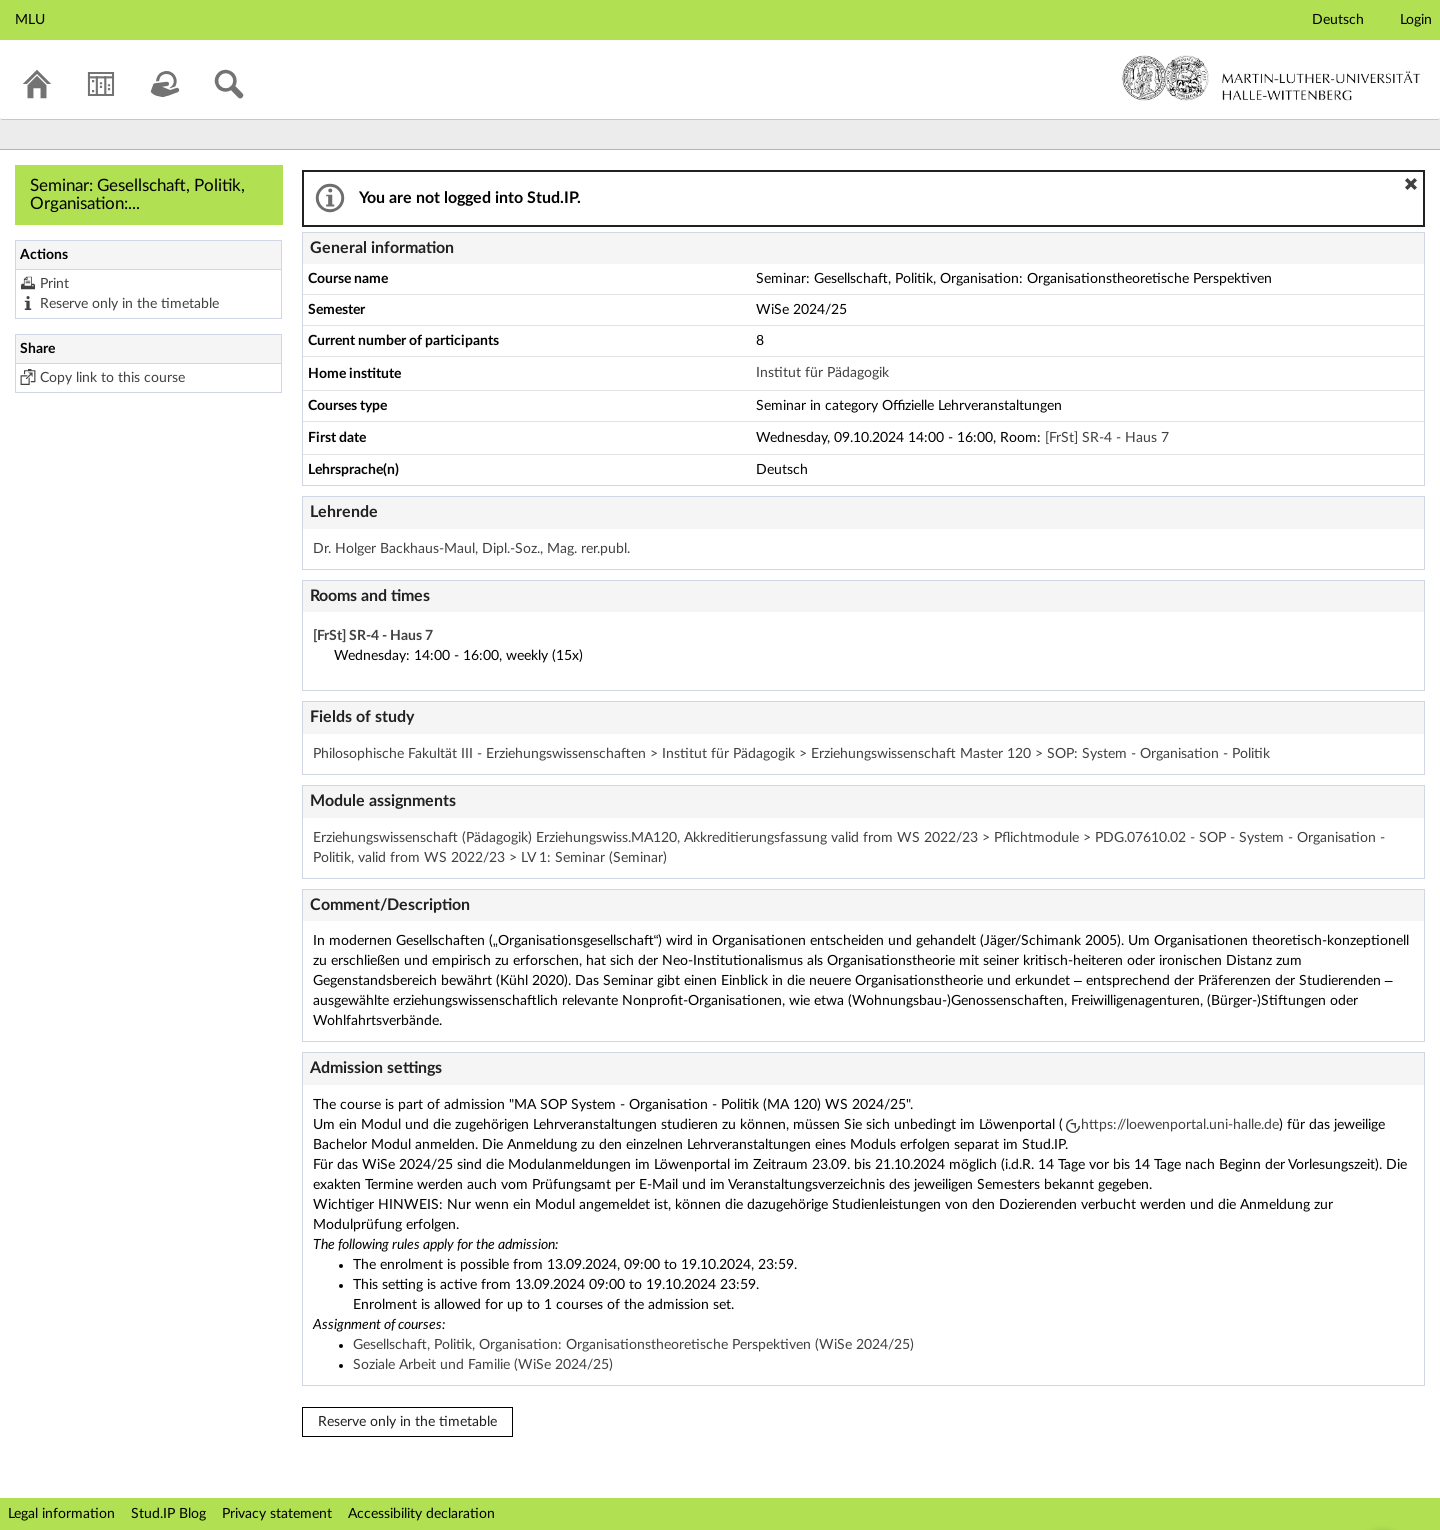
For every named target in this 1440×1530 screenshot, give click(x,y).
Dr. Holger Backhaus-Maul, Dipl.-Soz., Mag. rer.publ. (471, 549)
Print (54, 284)
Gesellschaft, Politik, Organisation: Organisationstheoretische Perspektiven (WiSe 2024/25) (633, 1345)
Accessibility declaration (421, 1514)
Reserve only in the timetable (129, 304)
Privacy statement (277, 1514)
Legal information (61, 1514)
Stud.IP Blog (168, 1514)
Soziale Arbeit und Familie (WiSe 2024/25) (483, 1365)
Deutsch (1338, 20)
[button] (1411, 184)
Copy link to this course (112, 378)
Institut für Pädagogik (822, 373)
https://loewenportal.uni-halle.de (1180, 1125)
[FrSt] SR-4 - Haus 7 (1107, 438)
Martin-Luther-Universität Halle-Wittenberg (1271, 78)
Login (1416, 20)
